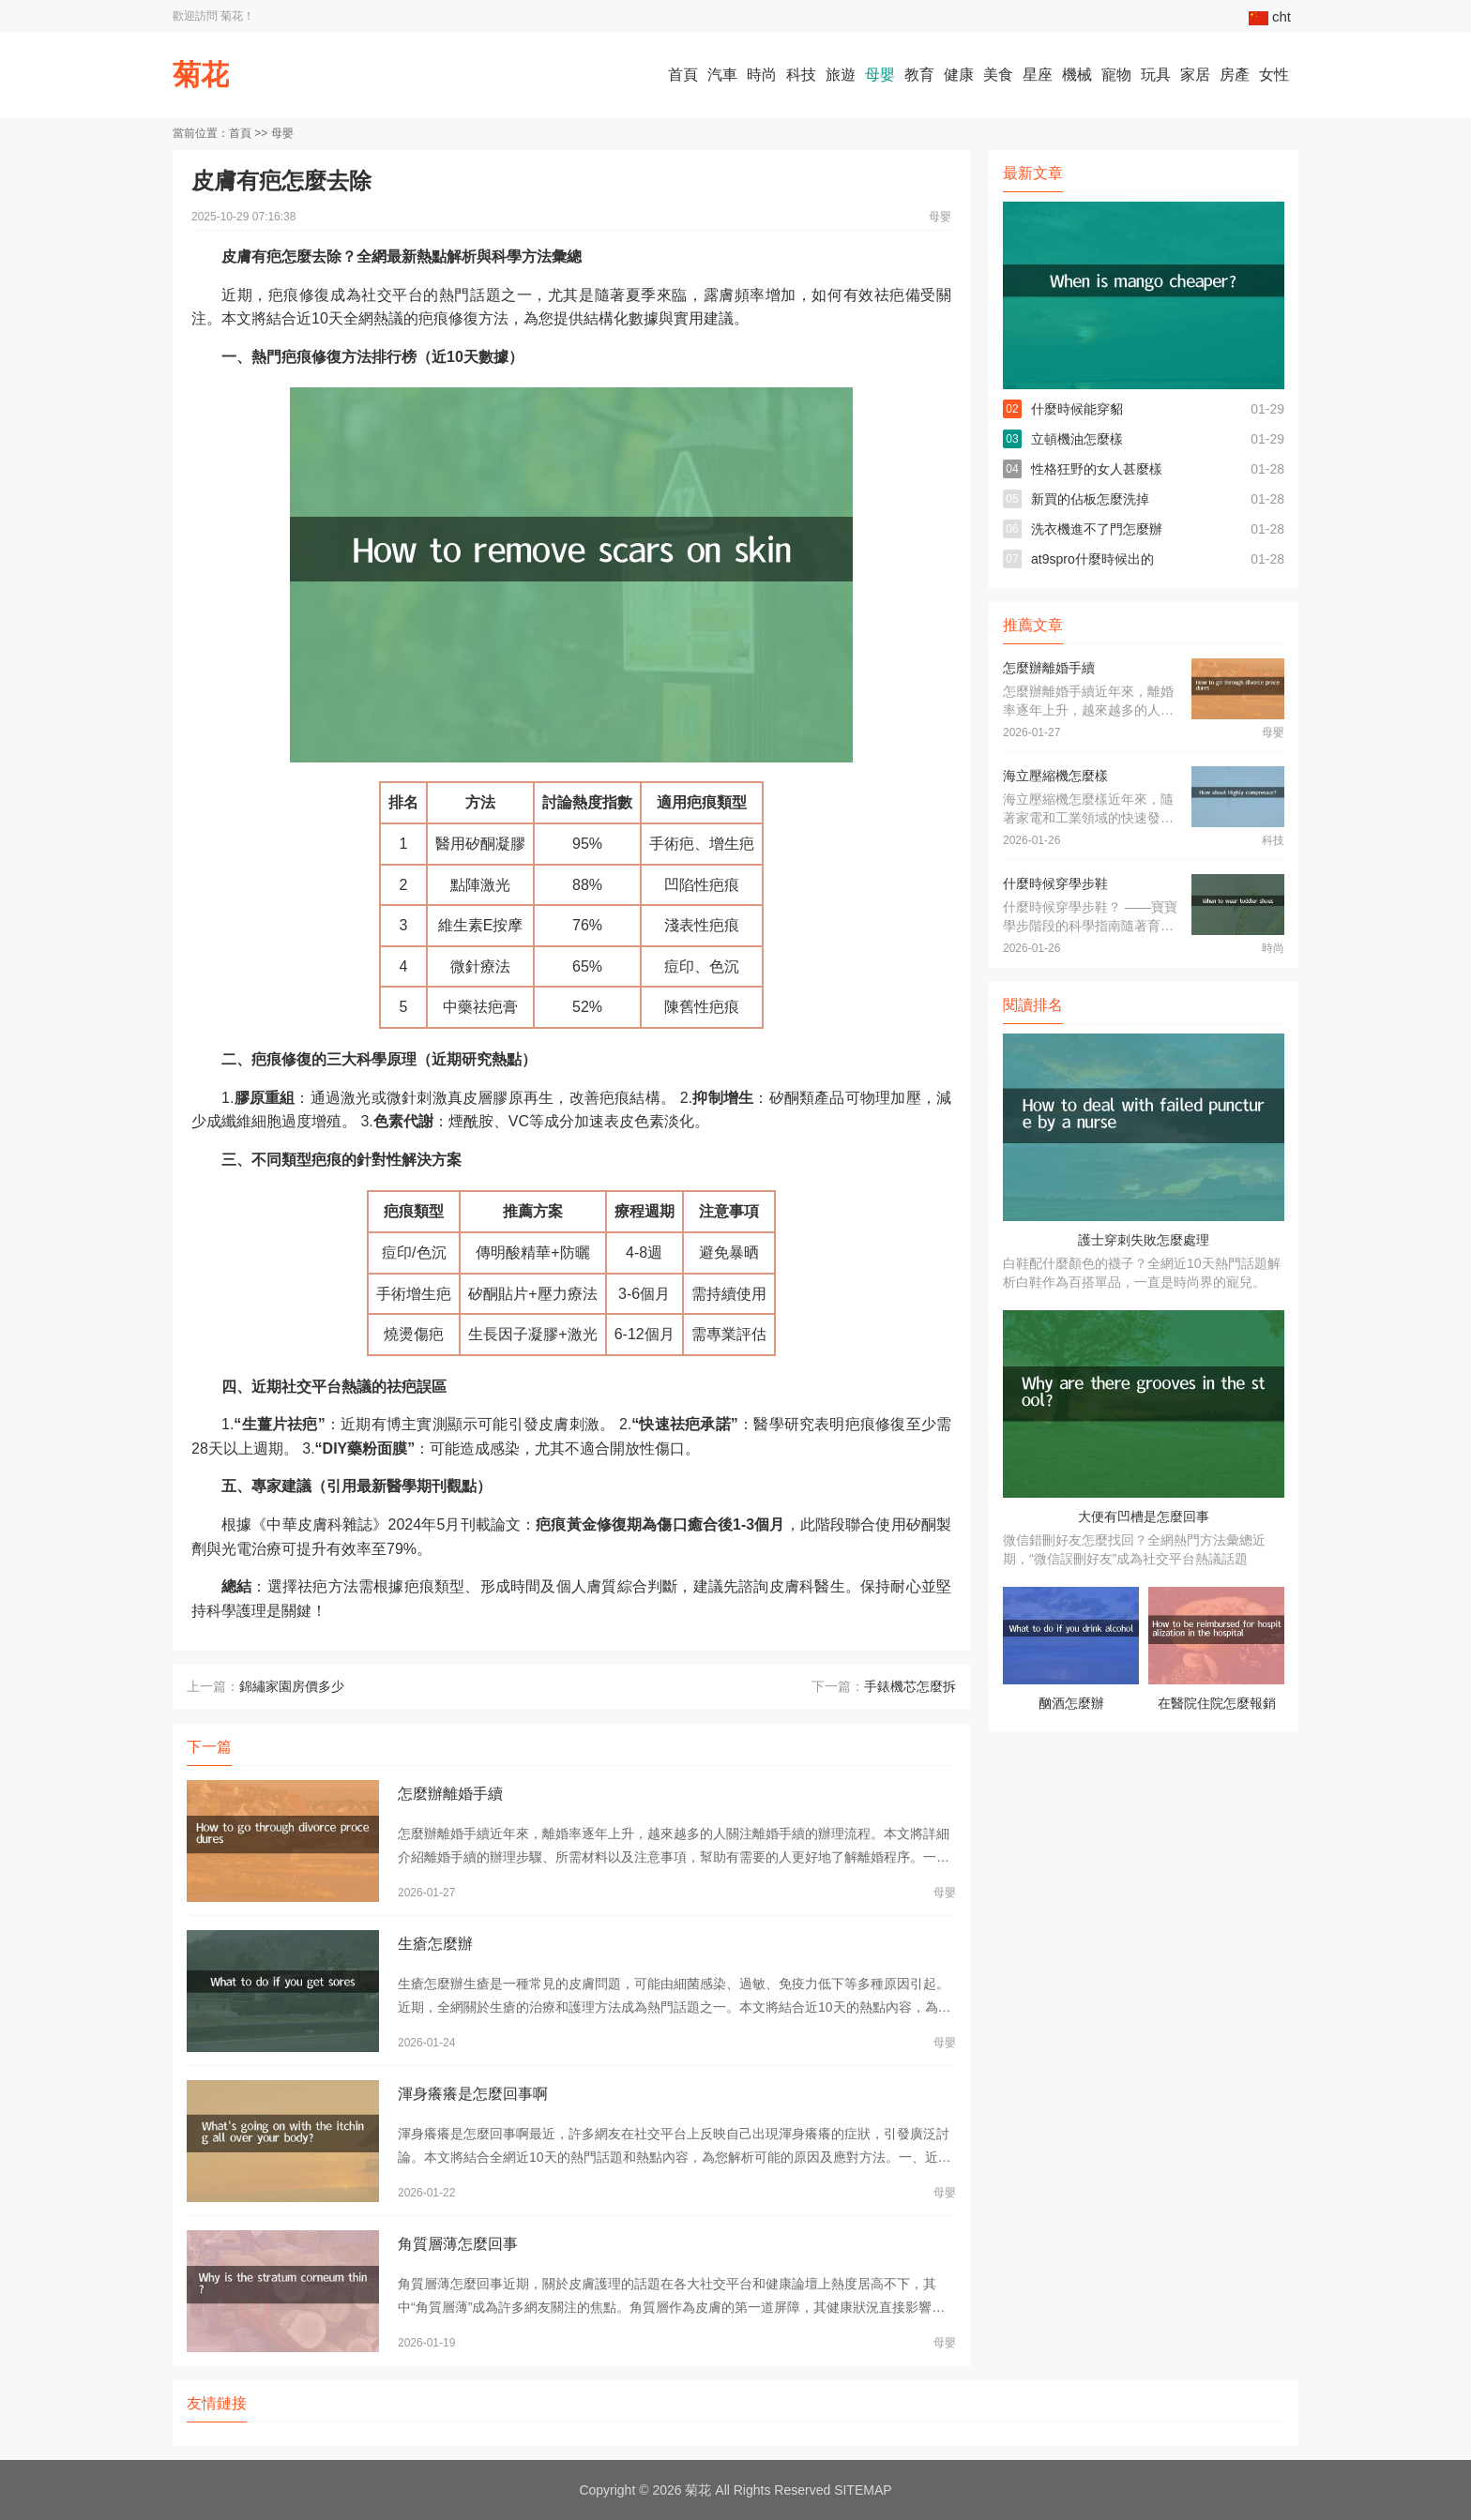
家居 (1195, 75)
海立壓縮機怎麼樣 (1055, 775)
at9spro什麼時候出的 (1092, 558)
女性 (1274, 75)
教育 (919, 75)
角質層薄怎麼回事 (458, 2244)
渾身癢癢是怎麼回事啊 (473, 2094)
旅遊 (841, 75)
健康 (959, 75)
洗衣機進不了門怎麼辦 (1096, 528)
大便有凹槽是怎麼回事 (1143, 1516)
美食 (998, 75)
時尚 (762, 75)
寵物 (1116, 75)
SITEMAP (862, 2489)
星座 (1038, 75)
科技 (801, 75)
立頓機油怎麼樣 (1077, 438)
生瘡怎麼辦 (435, 1944)
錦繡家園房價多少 (291, 1686)
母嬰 (880, 75)
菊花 (201, 74)
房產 (1235, 75)
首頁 (683, 75)
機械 (1077, 75)
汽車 (722, 75)
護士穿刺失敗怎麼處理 (1143, 1239)
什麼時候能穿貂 (1077, 408)
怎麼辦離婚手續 (450, 1794)
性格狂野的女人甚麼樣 (1096, 468)
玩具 (1156, 75)
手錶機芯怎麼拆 (910, 1686)
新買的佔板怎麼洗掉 (1090, 498)
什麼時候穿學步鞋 (1055, 883)
